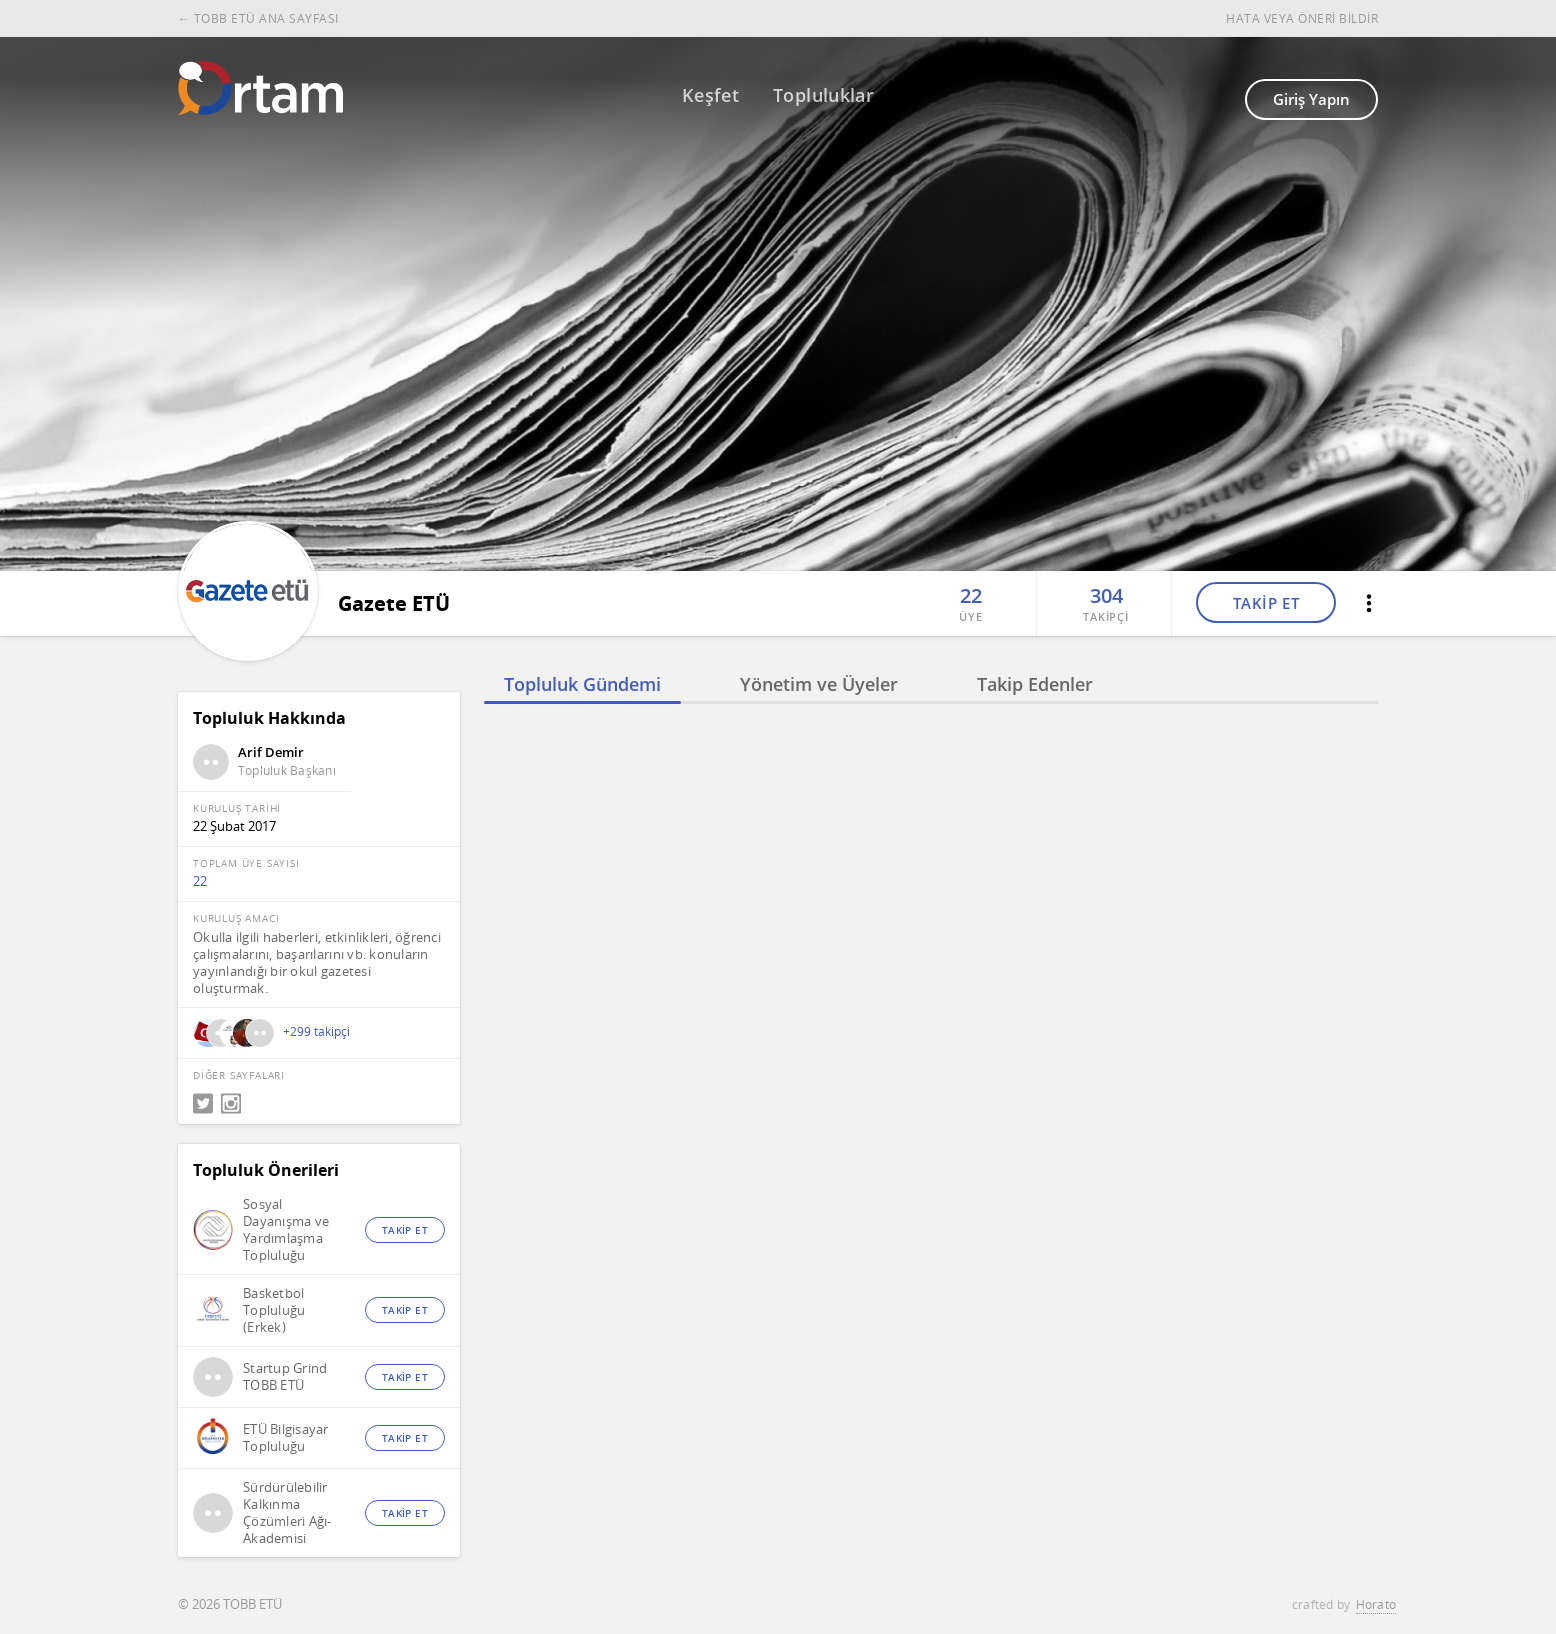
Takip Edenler (1035, 684)
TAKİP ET (1266, 603)
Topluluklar (823, 95)
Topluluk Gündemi (582, 684)
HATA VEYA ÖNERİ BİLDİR (1302, 18)
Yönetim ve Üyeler (819, 684)
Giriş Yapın (1311, 99)
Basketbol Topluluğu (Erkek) (274, 1310)
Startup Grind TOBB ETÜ (285, 1377)
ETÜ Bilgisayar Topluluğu (286, 1438)
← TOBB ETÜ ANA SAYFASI (258, 18)
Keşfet (710, 95)
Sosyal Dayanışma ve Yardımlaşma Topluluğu (286, 1230)
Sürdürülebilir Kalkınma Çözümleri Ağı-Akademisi (287, 1513)
